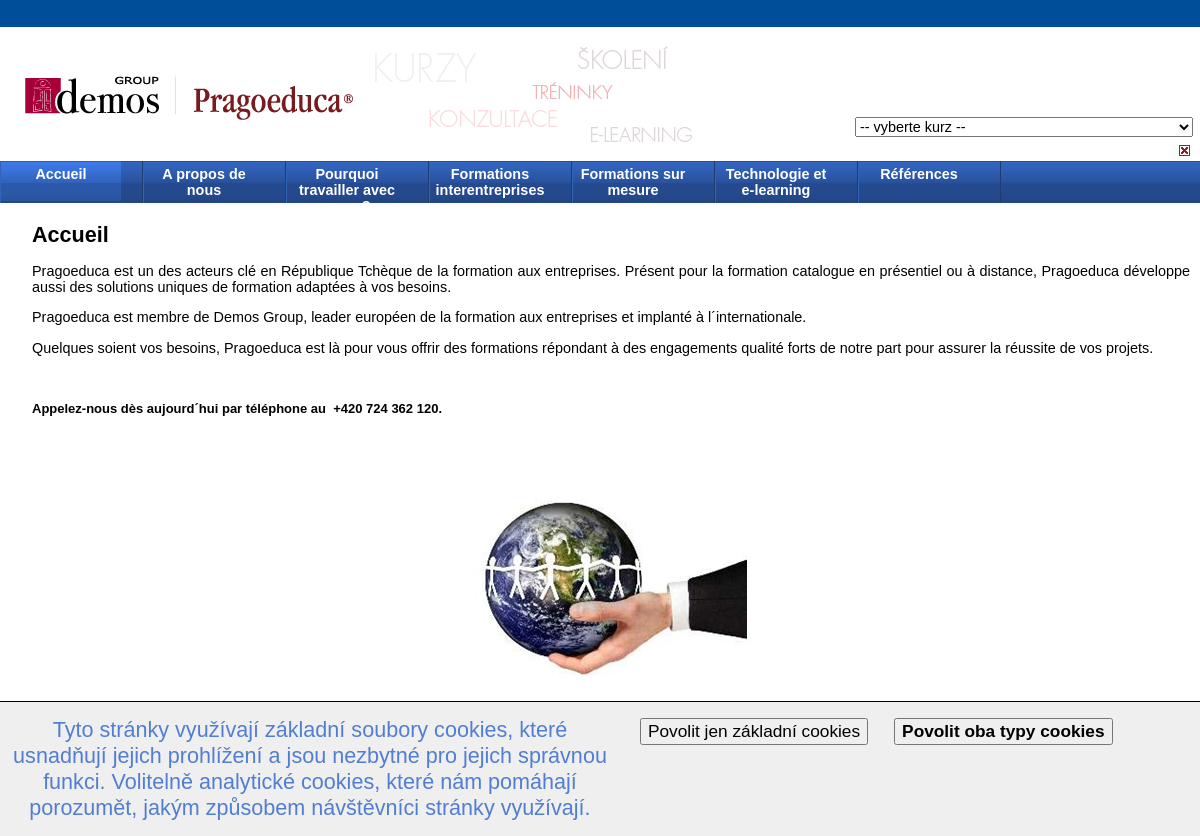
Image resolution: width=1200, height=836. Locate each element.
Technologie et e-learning (776, 182)
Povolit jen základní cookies (754, 731)
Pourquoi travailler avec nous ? (347, 183)
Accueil (60, 174)
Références (919, 174)
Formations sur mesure (633, 182)
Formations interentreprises (490, 182)
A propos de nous (203, 182)
